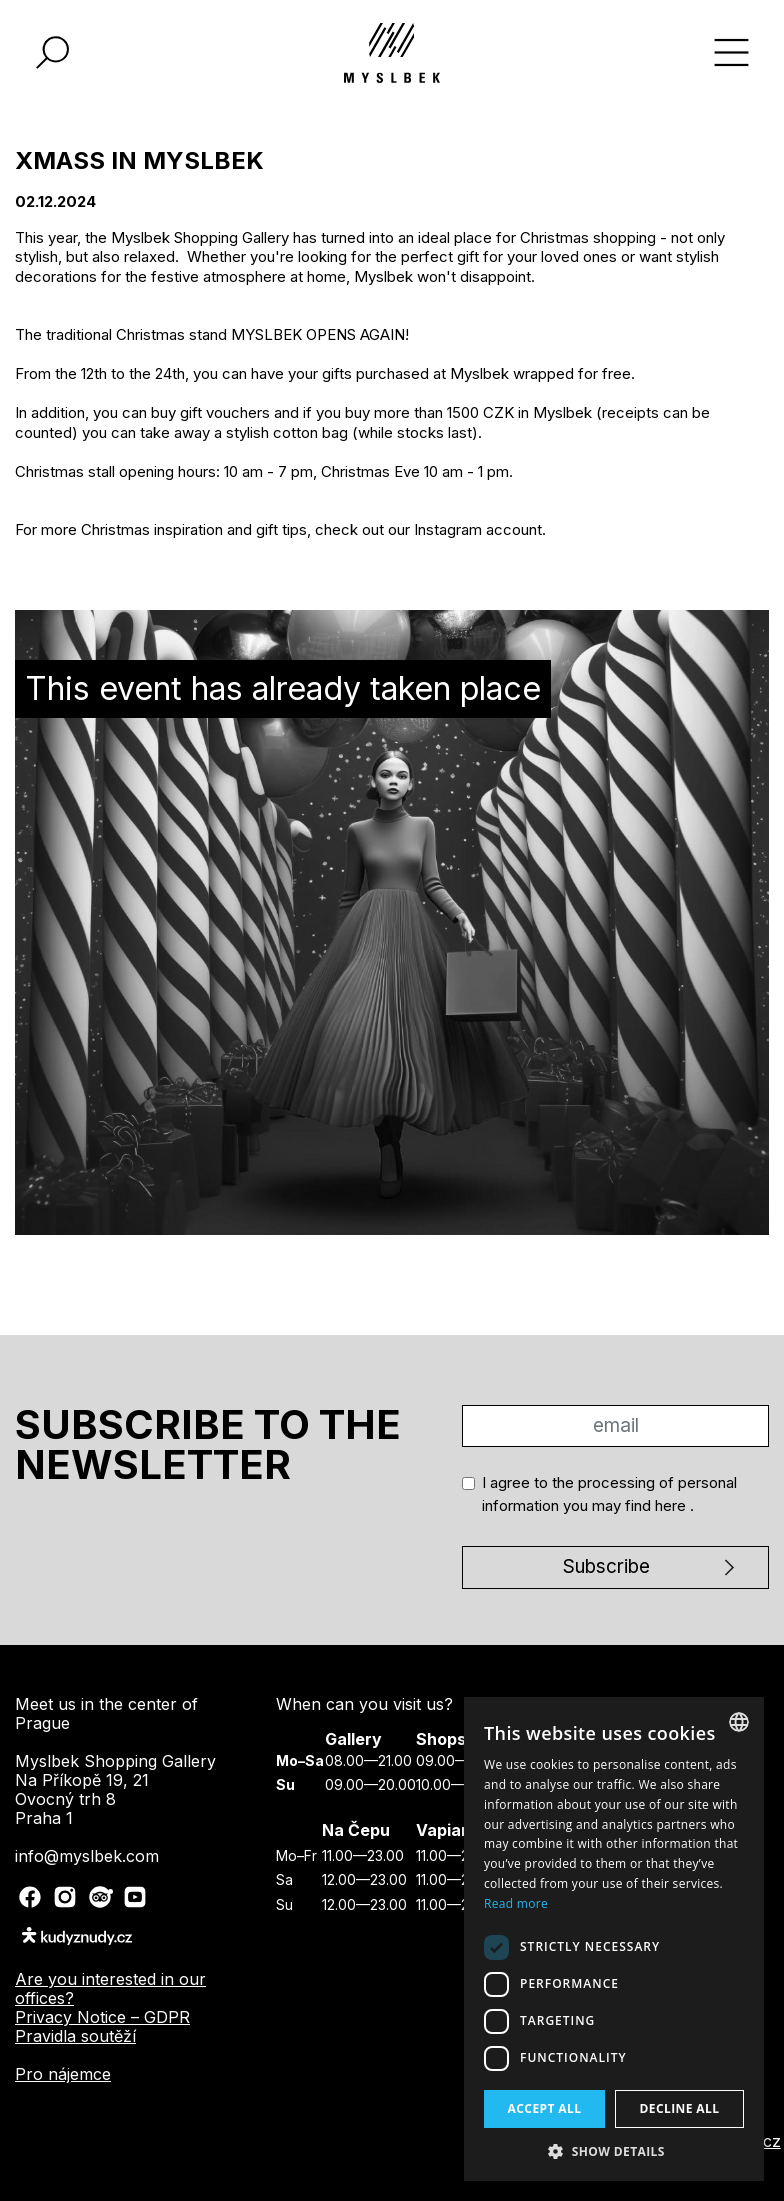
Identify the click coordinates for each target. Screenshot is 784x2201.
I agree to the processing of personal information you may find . (609, 1494)
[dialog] (614, 1939)
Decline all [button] (680, 2108)
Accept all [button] (545, 2108)
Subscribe (606, 1566)
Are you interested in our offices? (110, 1988)
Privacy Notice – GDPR (102, 2017)
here (672, 1505)
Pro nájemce (63, 2074)
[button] (614, 2151)
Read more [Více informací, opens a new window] (516, 1903)
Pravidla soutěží (75, 2036)
